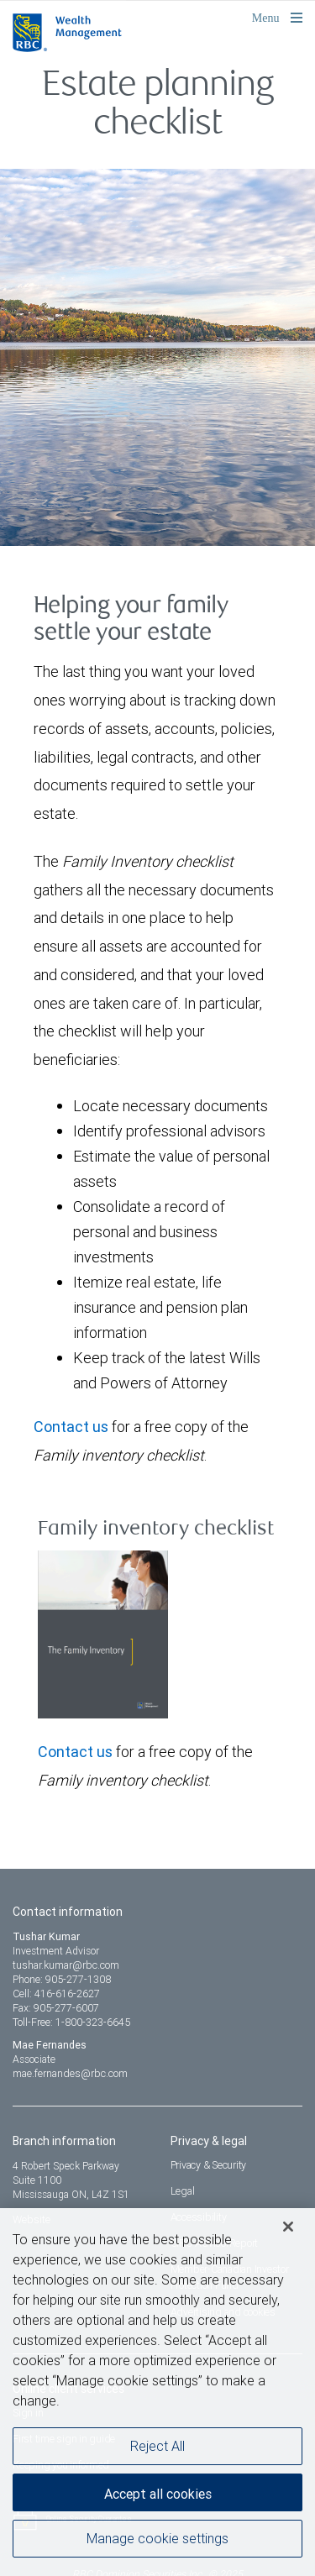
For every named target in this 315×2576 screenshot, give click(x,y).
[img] (157, 336)
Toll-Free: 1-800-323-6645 (71, 2022)
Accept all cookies (158, 2501)
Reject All (157, 2453)
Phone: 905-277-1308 (62, 1979)
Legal (183, 2191)
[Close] (288, 2234)
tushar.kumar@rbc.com (66, 1965)
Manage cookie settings (157, 2545)
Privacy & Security (209, 2165)
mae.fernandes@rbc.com (70, 2073)
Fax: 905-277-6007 (56, 2008)
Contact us (71, 1426)
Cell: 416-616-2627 (56, 1993)
